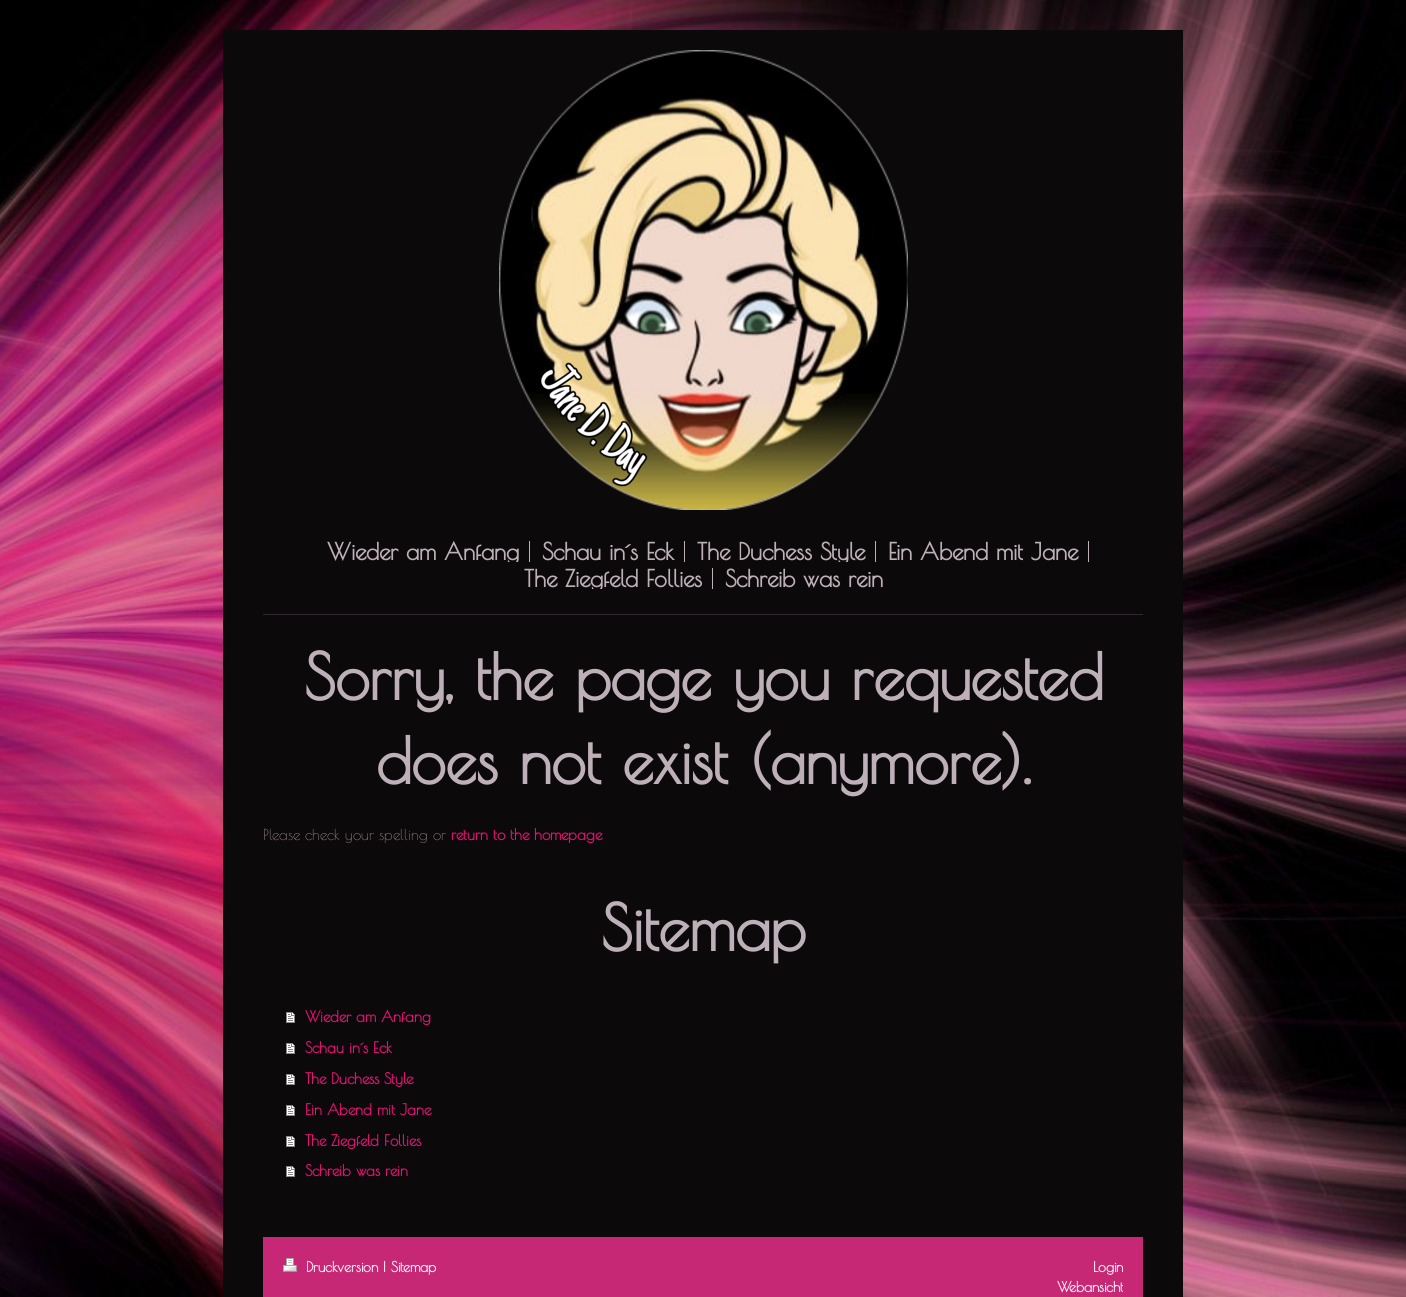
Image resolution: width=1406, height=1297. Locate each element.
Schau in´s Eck (348, 1047)
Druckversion (333, 1266)
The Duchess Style (359, 1078)
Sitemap (413, 1266)
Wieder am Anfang (368, 1016)
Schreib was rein (356, 1170)
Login (1108, 1266)
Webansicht (1090, 1286)
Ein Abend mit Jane (368, 1109)
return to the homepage (526, 834)
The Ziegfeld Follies (363, 1140)
